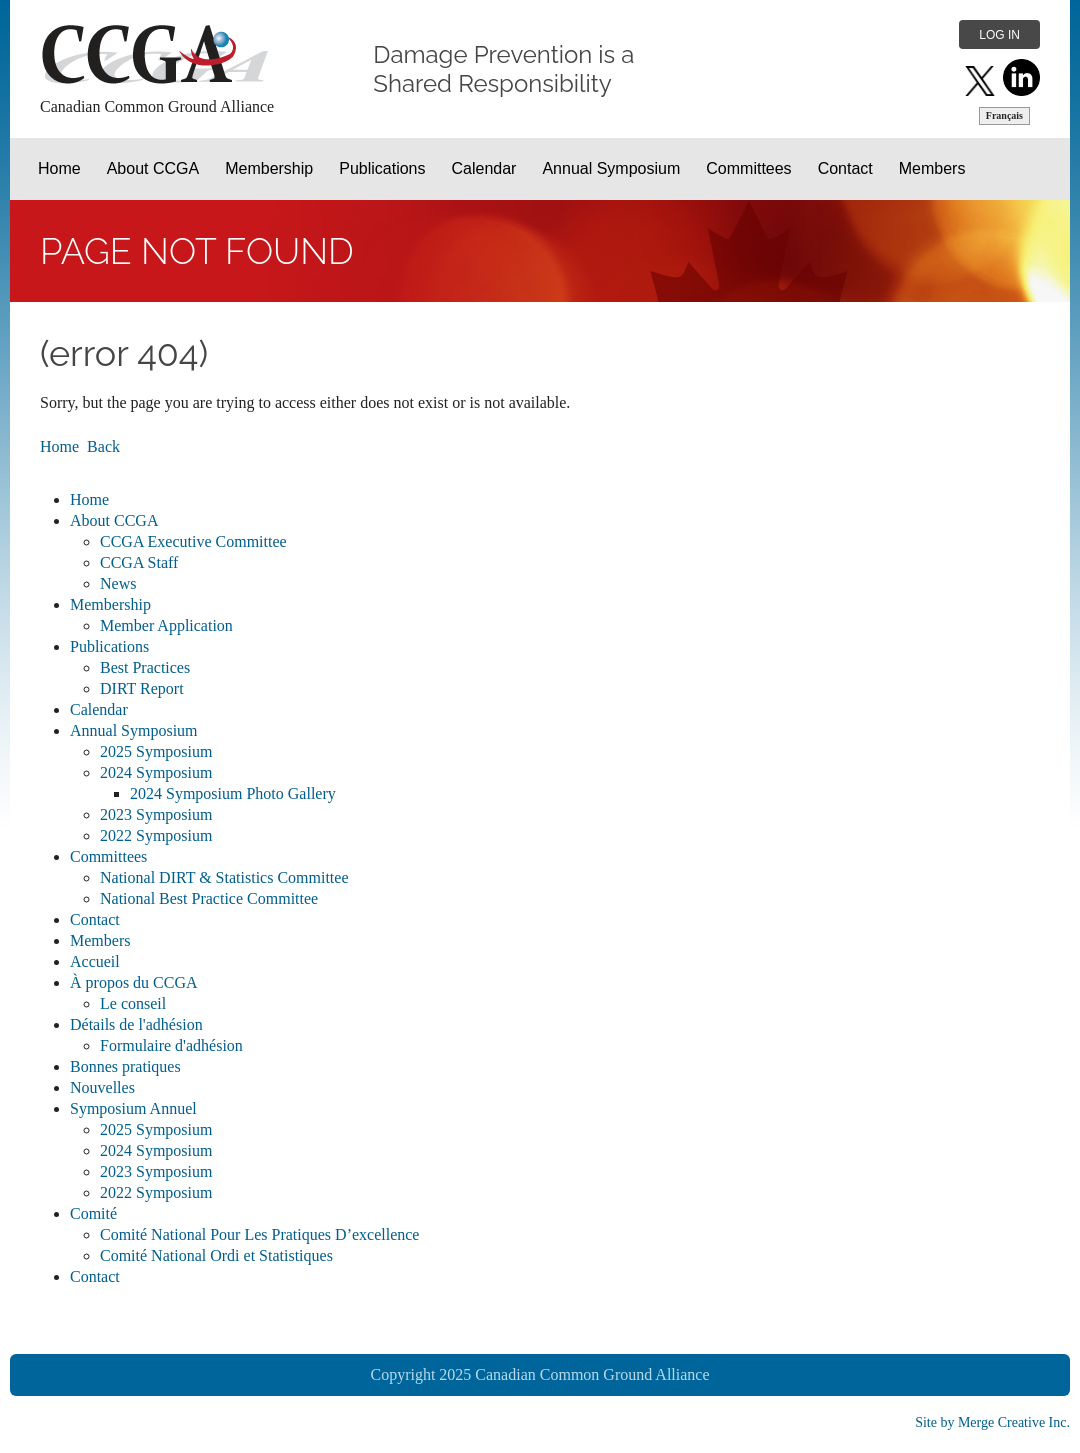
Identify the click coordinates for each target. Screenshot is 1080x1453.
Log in (999, 35)
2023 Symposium (156, 814)
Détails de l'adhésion (136, 1024)
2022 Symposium (156, 835)
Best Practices (145, 667)
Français (1004, 115)
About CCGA (114, 520)
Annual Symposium (134, 730)
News (118, 583)
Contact (95, 919)
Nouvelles (102, 1087)
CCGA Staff (139, 562)
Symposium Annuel (133, 1108)
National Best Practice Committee (209, 898)
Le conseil (133, 1003)
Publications (109, 646)
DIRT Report (142, 688)
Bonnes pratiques (125, 1066)
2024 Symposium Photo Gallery (233, 793)
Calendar (99, 709)
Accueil (95, 961)
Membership (110, 604)
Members (100, 940)
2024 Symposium (156, 772)
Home (59, 446)
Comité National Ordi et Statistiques (216, 1255)
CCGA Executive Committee (193, 541)
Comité (93, 1213)
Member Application (166, 625)
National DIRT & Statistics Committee (224, 877)
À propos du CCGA (134, 982)
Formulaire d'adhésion (171, 1045)
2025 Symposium (156, 751)
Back (103, 446)
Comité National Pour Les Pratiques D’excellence (259, 1234)
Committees (108, 856)
